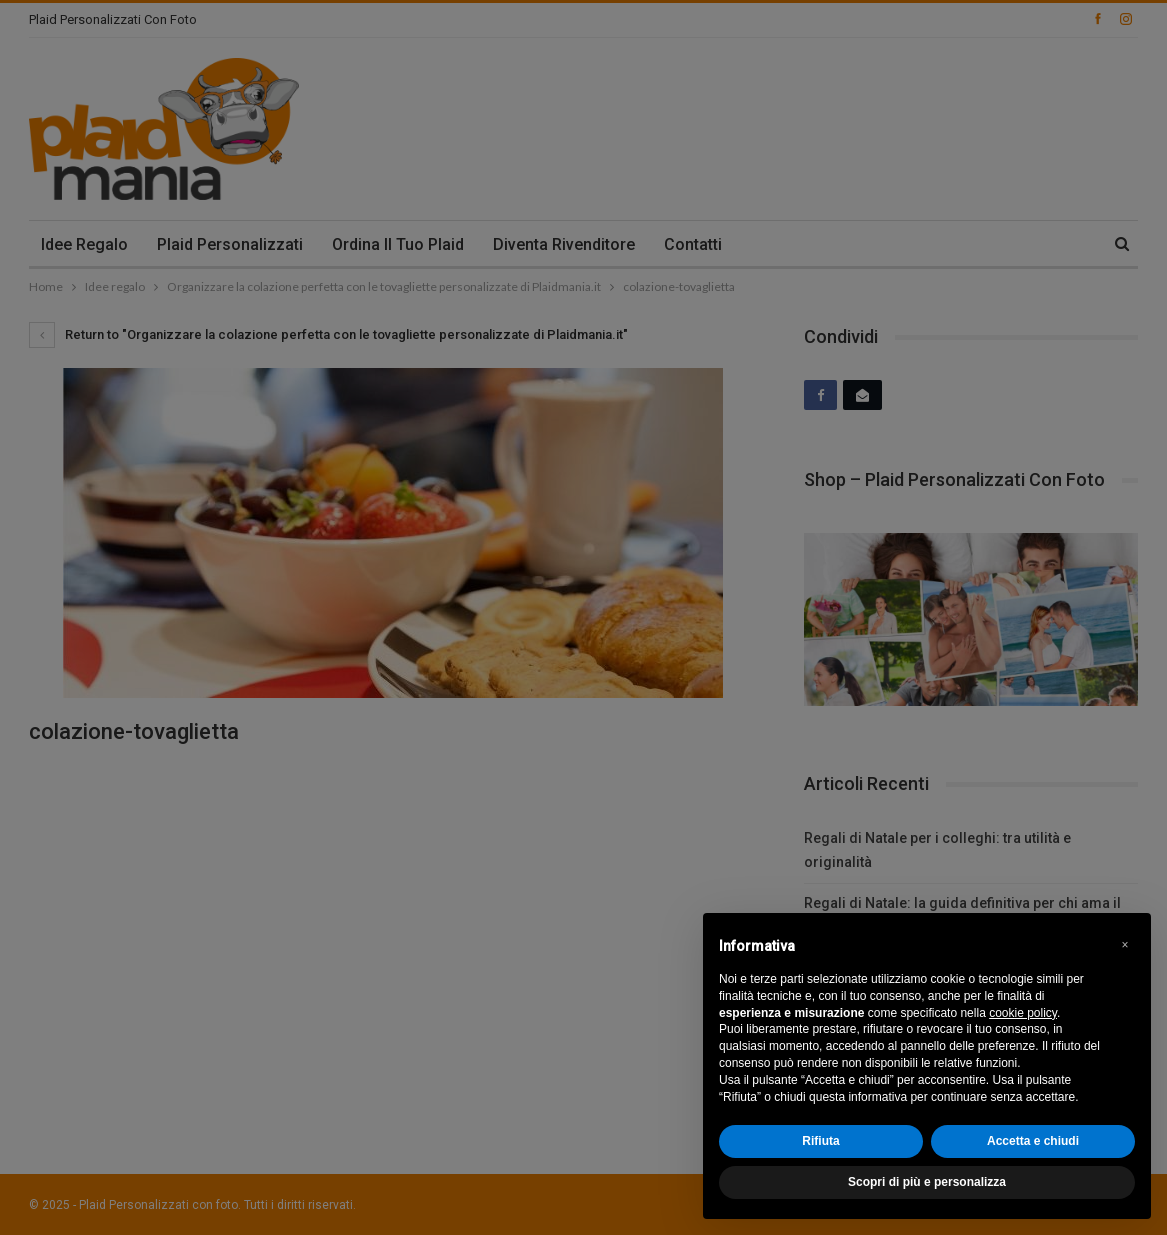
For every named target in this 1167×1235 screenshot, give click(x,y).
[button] (1125, 945)
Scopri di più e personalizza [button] (927, 1182)
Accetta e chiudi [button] (1033, 1141)
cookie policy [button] (1023, 1013)
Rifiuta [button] (820, 1141)
